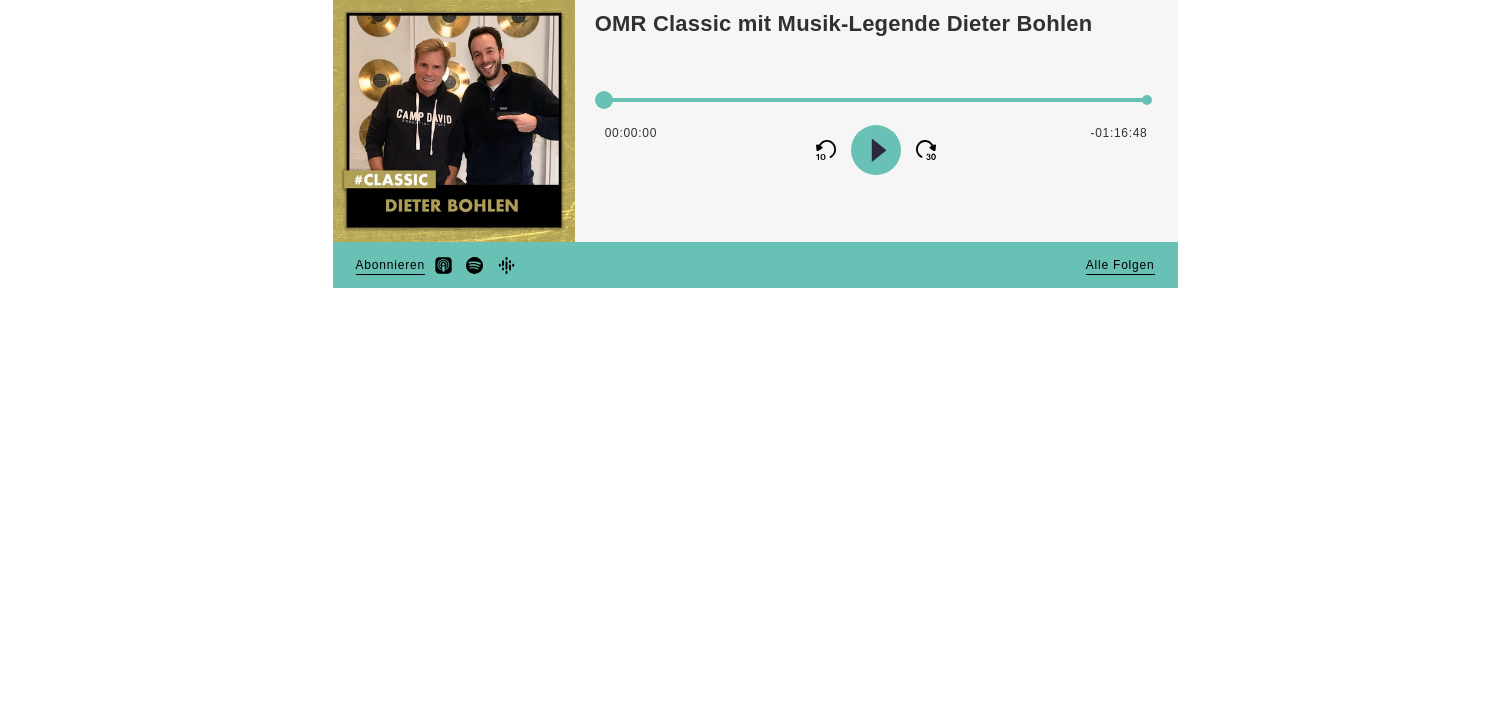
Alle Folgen (1120, 265)
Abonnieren (390, 265)
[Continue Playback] (876, 150)
